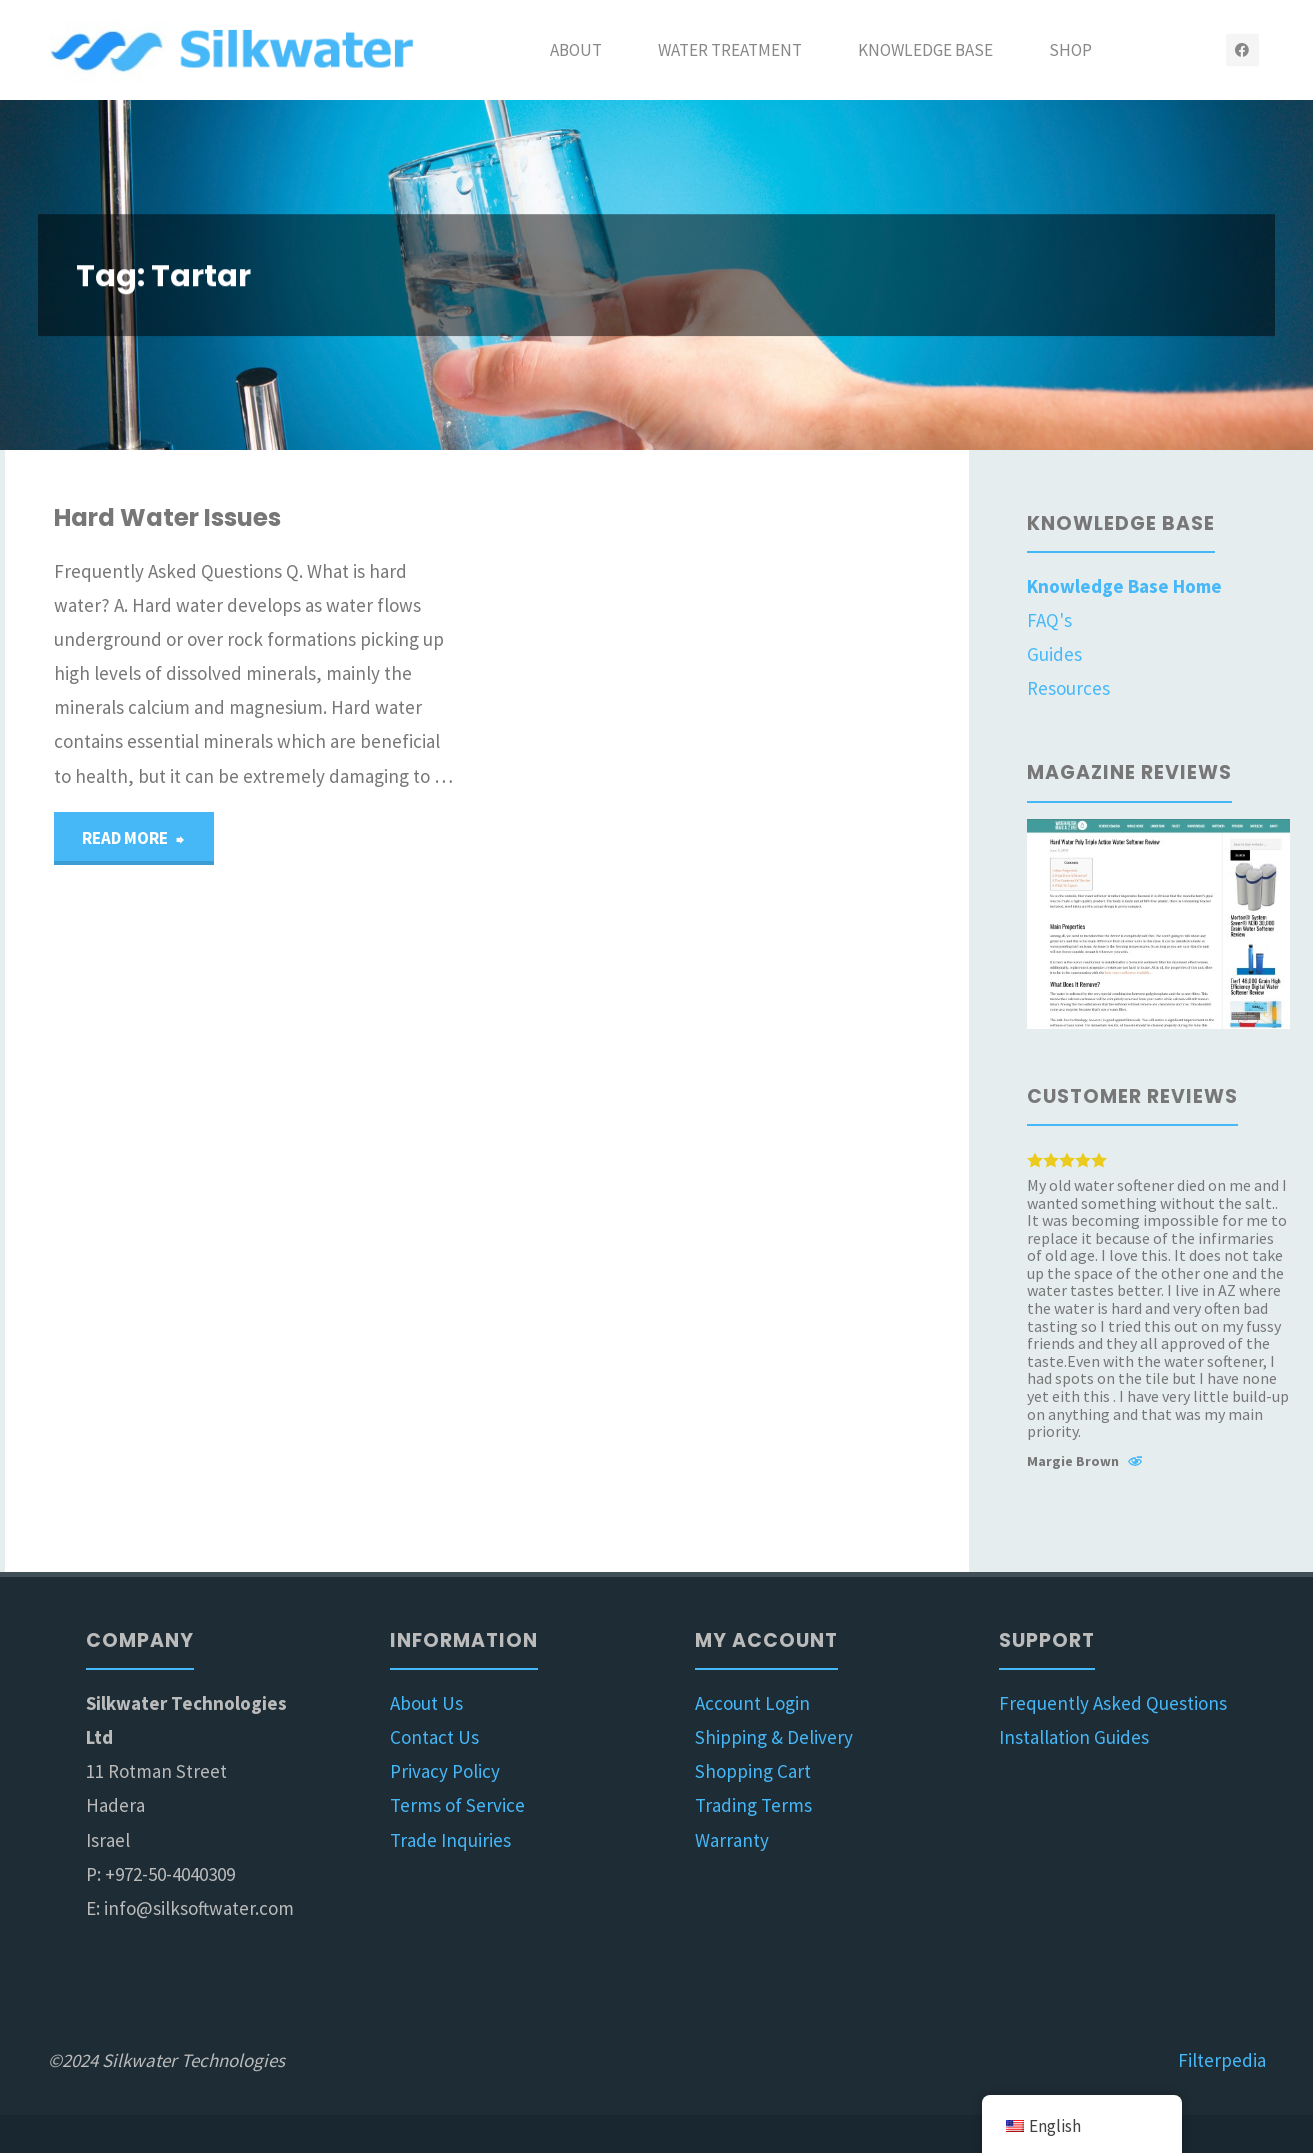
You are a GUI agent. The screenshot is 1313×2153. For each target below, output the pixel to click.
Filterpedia (1222, 2060)
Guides (1054, 654)
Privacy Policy (445, 1771)
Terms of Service (457, 1805)
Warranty (732, 1840)
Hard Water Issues (167, 517)
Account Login (752, 1703)
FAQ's (1049, 620)
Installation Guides (1074, 1737)
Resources (1068, 688)
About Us (426, 1703)
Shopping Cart (753, 1771)
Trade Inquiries (450, 1840)
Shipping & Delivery (774, 1737)
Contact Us (434, 1737)
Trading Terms (753, 1805)
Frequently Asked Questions (1113, 1703)
